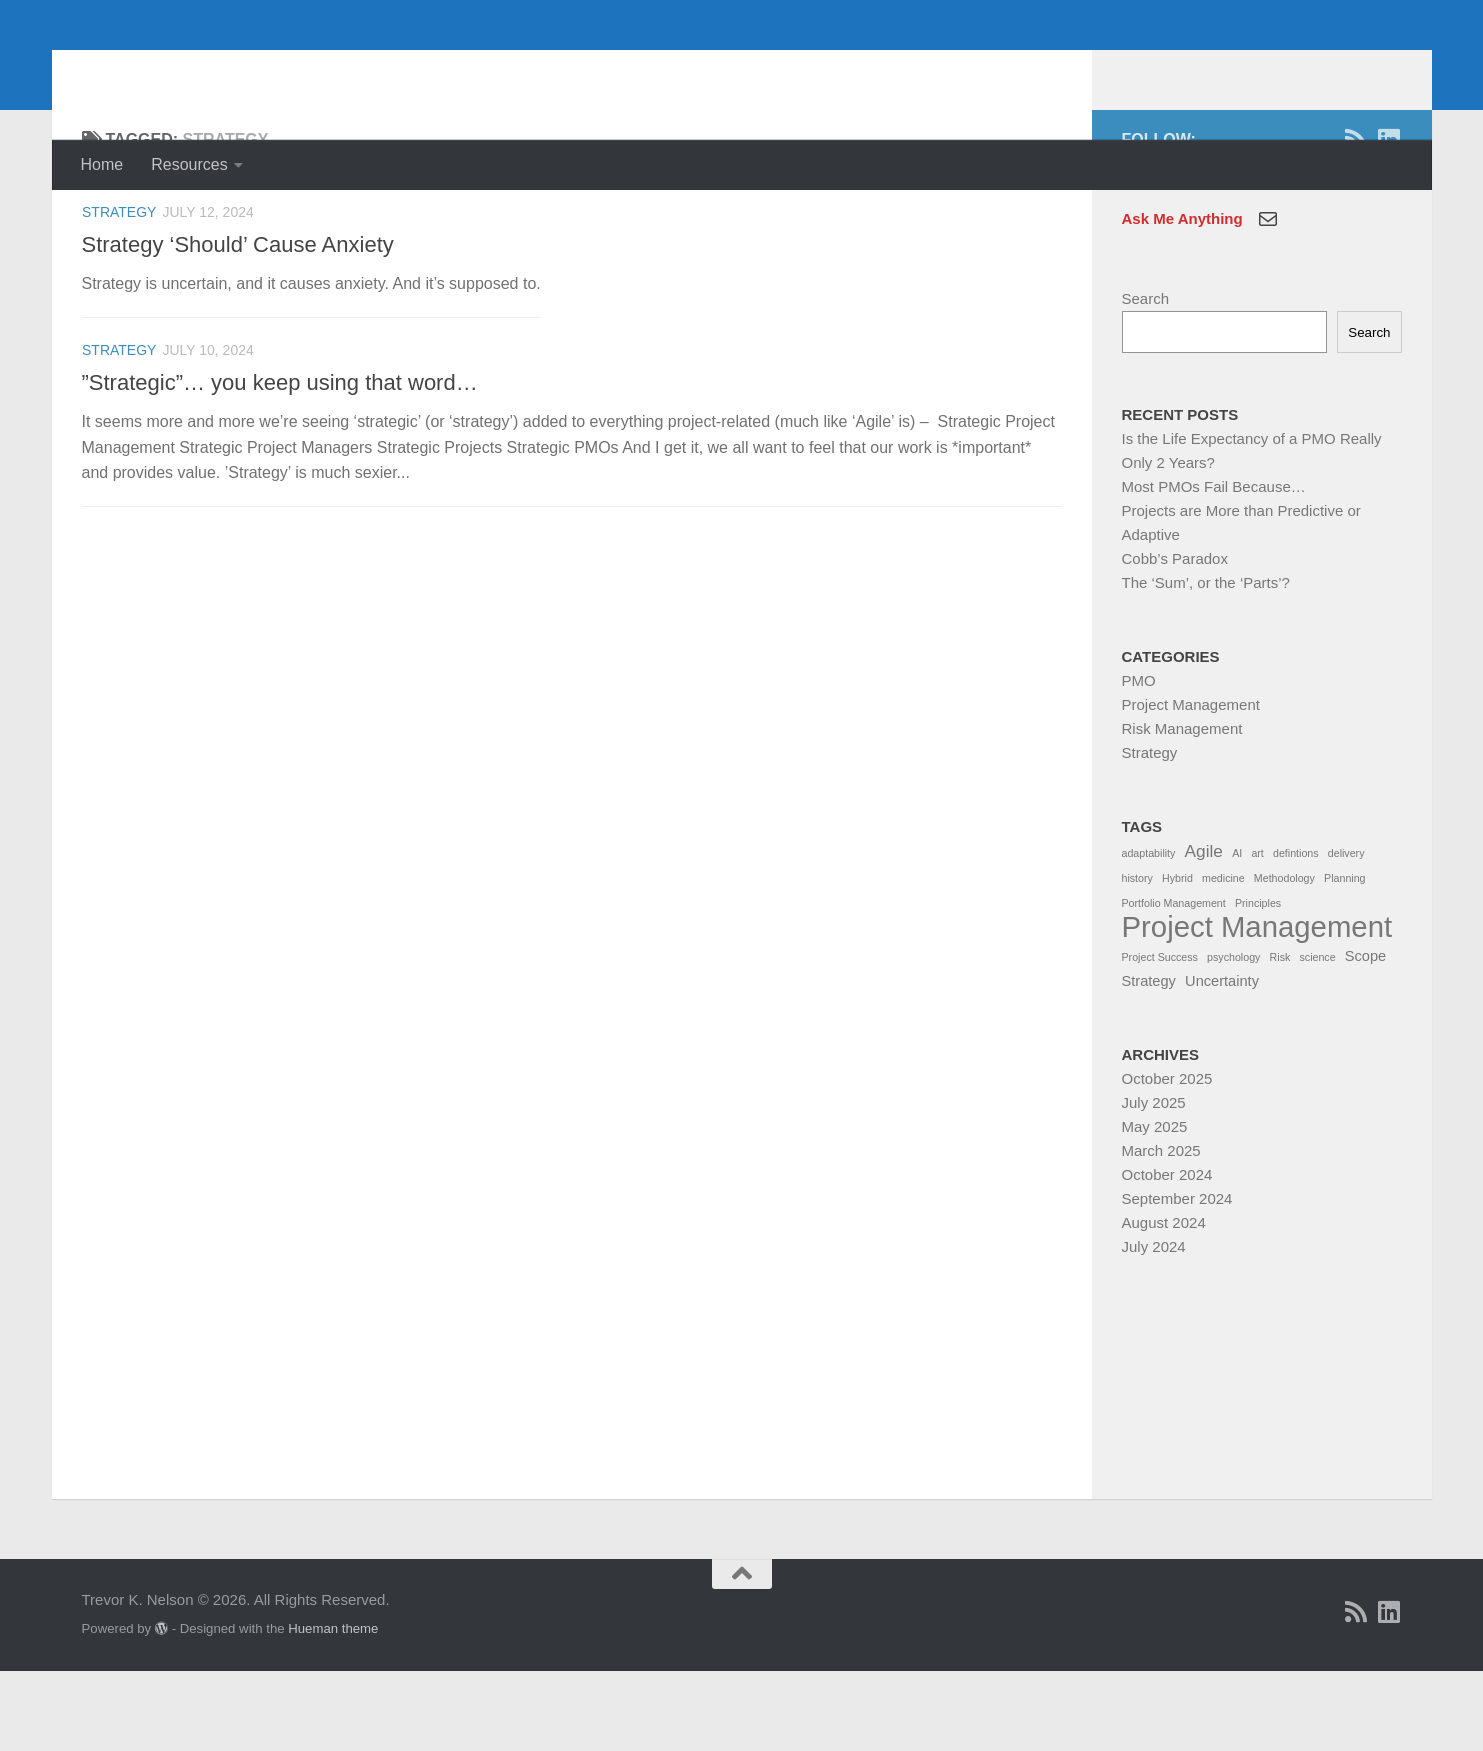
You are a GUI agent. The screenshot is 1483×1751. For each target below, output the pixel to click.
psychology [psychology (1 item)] (1233, 1037)
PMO (1139, 760)
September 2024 (1177, 1278)
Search (1146, 378)
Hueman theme (333, 1708)
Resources (189, 164)
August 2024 (1164, 1302)
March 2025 (1161, 1230)
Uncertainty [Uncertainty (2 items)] (1222, 1061)
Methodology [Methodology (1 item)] (1284, 958)
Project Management (1191, 784)
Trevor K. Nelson (245, 69)
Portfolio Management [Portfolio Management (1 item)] (1174, 983)
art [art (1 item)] (1257, 933)
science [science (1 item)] (1317, 1037)
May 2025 (1155, 1206)
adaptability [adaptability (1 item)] (1149, 933)
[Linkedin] (1389, 219)
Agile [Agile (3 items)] (1204, 931)
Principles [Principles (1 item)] (1258, 983)
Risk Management (1182, 808)
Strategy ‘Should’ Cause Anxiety (238, 324)
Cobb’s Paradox (1175, 638)
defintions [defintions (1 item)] (1296, 933)
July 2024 (1154, 1326)
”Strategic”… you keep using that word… (280, 462)
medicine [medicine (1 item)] (1223, 958)
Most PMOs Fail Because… (1214, 566)
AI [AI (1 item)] (1237, 933)
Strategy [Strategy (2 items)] (1149, 1061)
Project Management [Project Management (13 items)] (1257, 1007)
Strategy (119, 292)
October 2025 (1167, 1158)
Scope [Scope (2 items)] (1365, 1036)
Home (102, 164)
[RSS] (1356, 219)
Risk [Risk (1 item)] (1280, 1037)
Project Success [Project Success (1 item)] (1160, 1037)
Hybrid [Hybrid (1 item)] (1177, 958)
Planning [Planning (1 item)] (1344, 958)
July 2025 (1154, 1182)
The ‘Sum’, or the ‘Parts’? (1206, 662)
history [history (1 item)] (1137, 958)
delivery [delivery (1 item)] (1346, 933)
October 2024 (1167, 1254)
